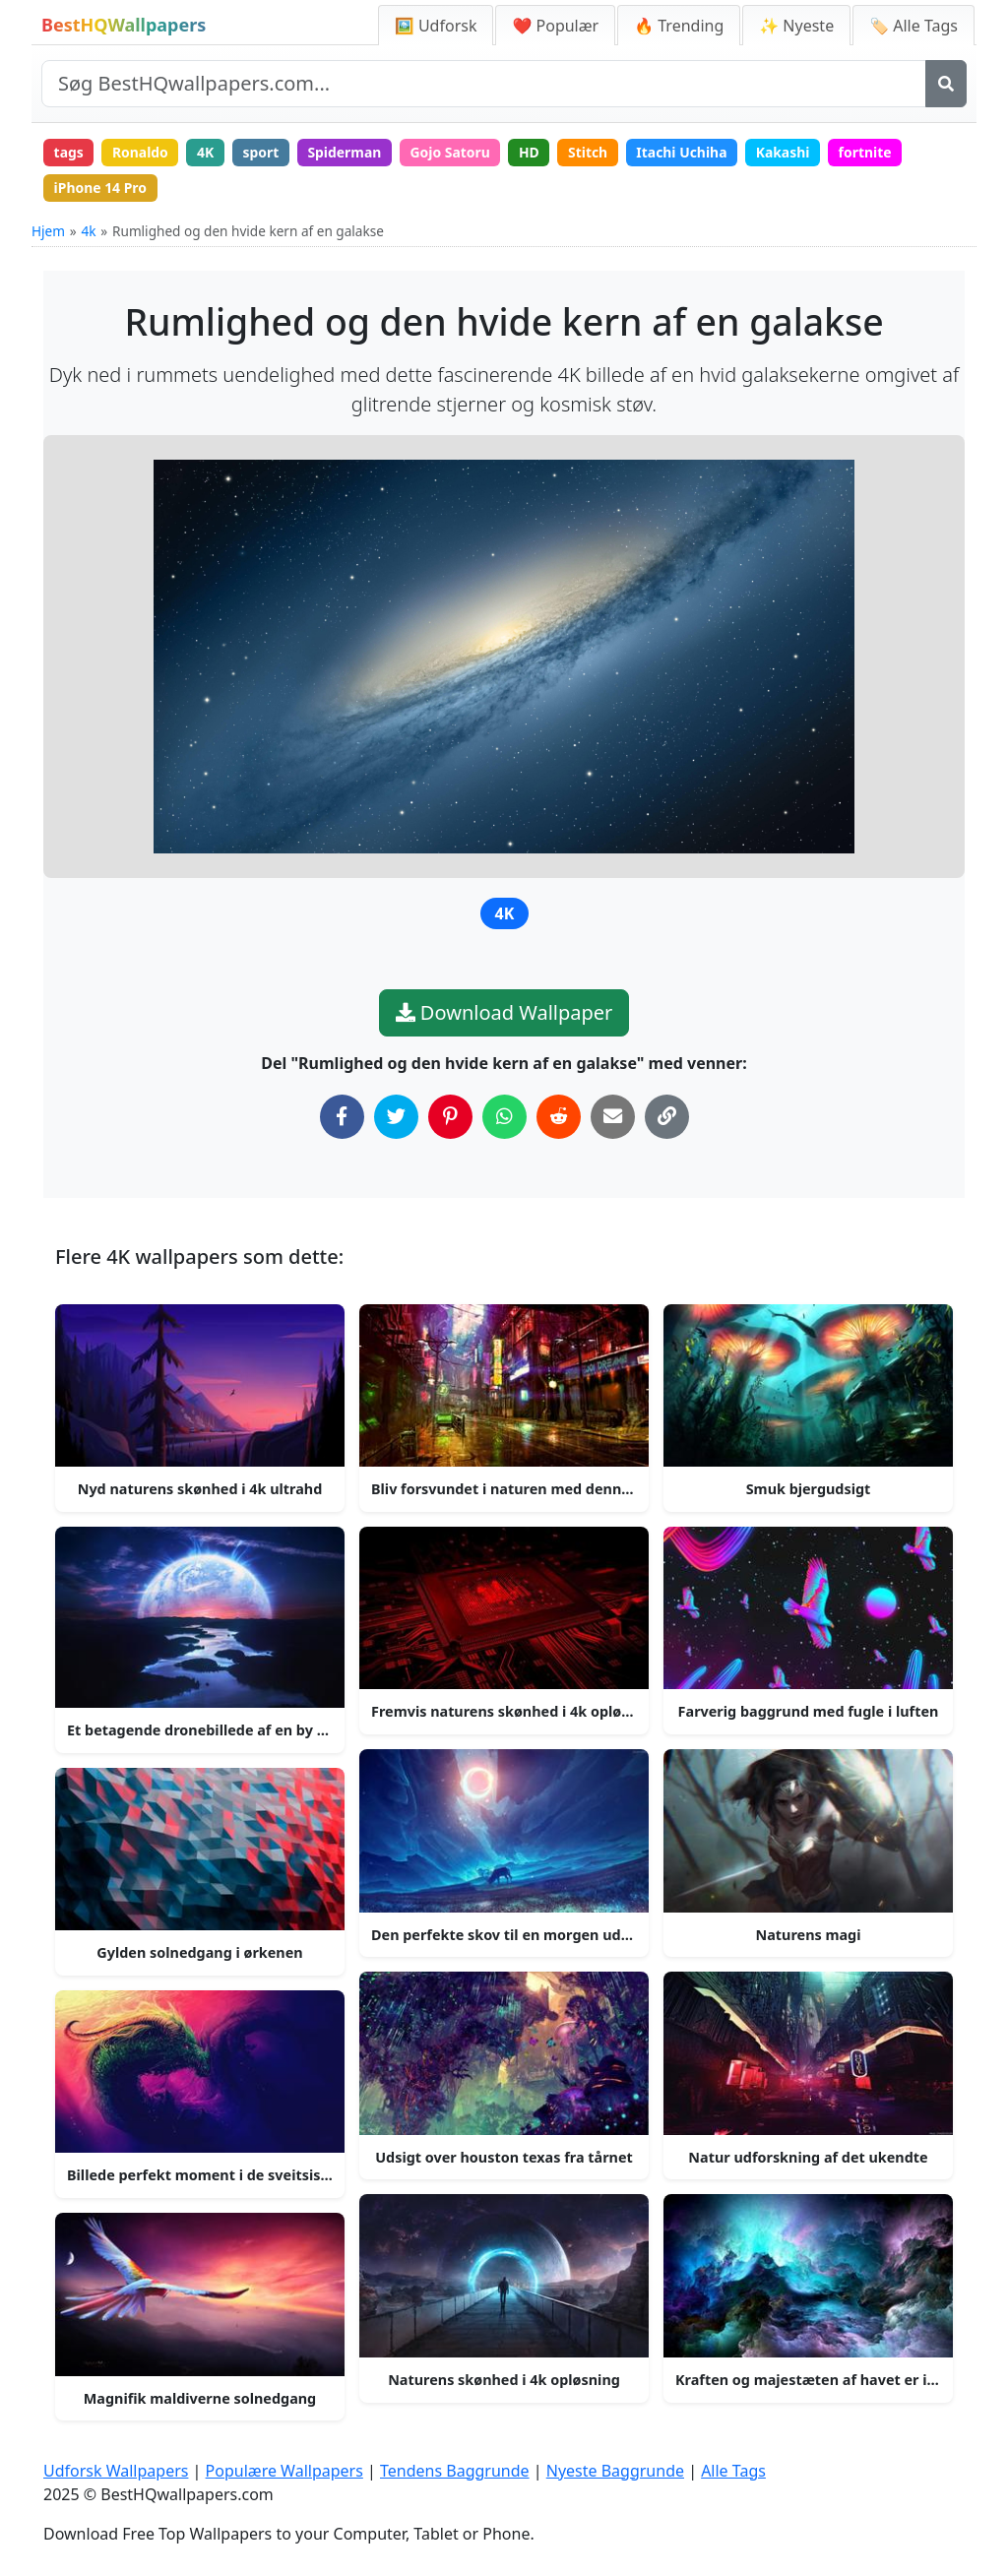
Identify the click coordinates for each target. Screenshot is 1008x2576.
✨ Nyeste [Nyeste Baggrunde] (796, 25)
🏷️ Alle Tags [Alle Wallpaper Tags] (913, 25)
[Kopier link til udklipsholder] (667, 1117)
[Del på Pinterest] (450, 1117)
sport (262, 152)
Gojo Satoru (453, 152)
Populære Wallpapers (284, 2471)
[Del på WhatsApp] (504, 1117)
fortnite (872, 152)
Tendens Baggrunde (455, 2471)
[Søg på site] (483, 83)
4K (207, 152)
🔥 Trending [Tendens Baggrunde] (679, 25)
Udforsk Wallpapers (115, 2471)
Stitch (592, 152)
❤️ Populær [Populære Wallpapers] (555, 25)
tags (69, 152)
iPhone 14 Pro (101, 187)
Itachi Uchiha (687, 152)
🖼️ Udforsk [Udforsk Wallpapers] (436, 25)
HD (533, 152)
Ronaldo (141, 152)
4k (88, 231)
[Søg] (946, 83)
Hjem (48, 231)
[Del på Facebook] (342, 1117)
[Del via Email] (613, 1117)
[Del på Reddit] (558, 1117)
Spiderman (347, 152)
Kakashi (789, 152)
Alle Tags (733, 2471)
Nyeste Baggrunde (615, 2471)
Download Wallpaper (504, 1012)
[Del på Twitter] (396, 1117)
